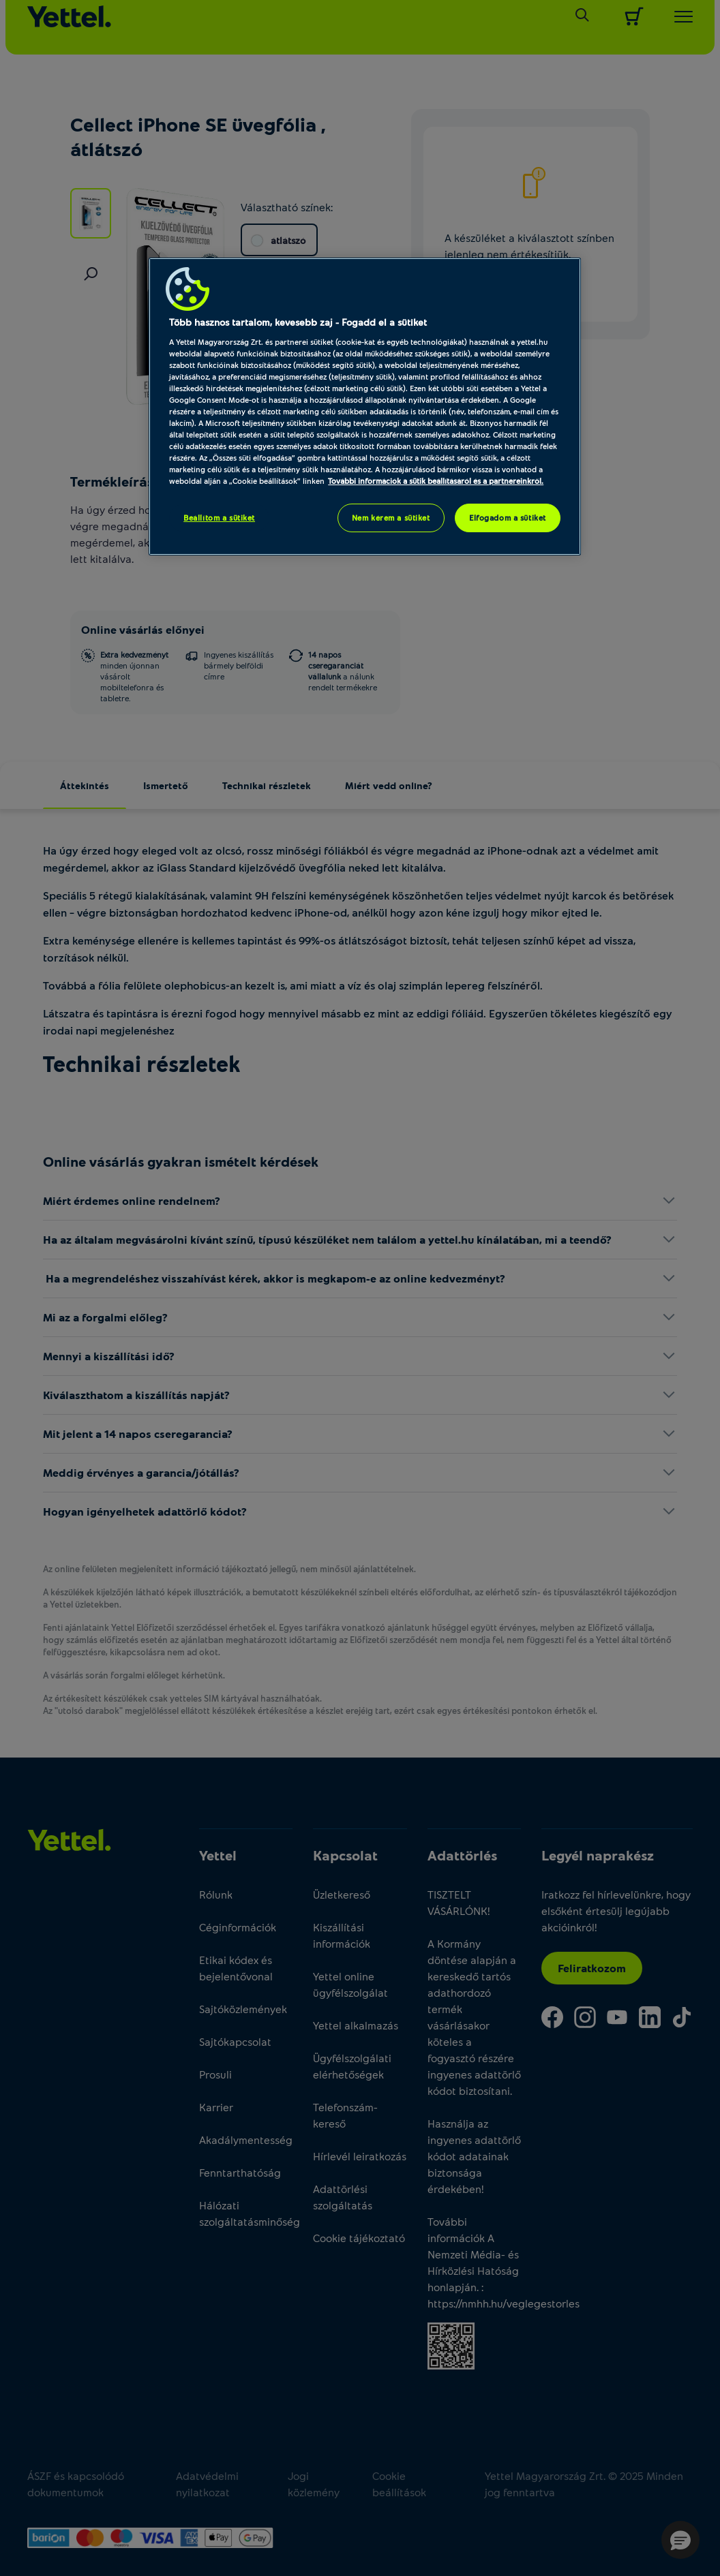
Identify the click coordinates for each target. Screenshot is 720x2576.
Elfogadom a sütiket (507, 517)
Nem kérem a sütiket (391, 517)
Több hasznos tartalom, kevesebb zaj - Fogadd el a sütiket (298, 322)
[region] (365, 406)
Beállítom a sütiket (219, 517)
